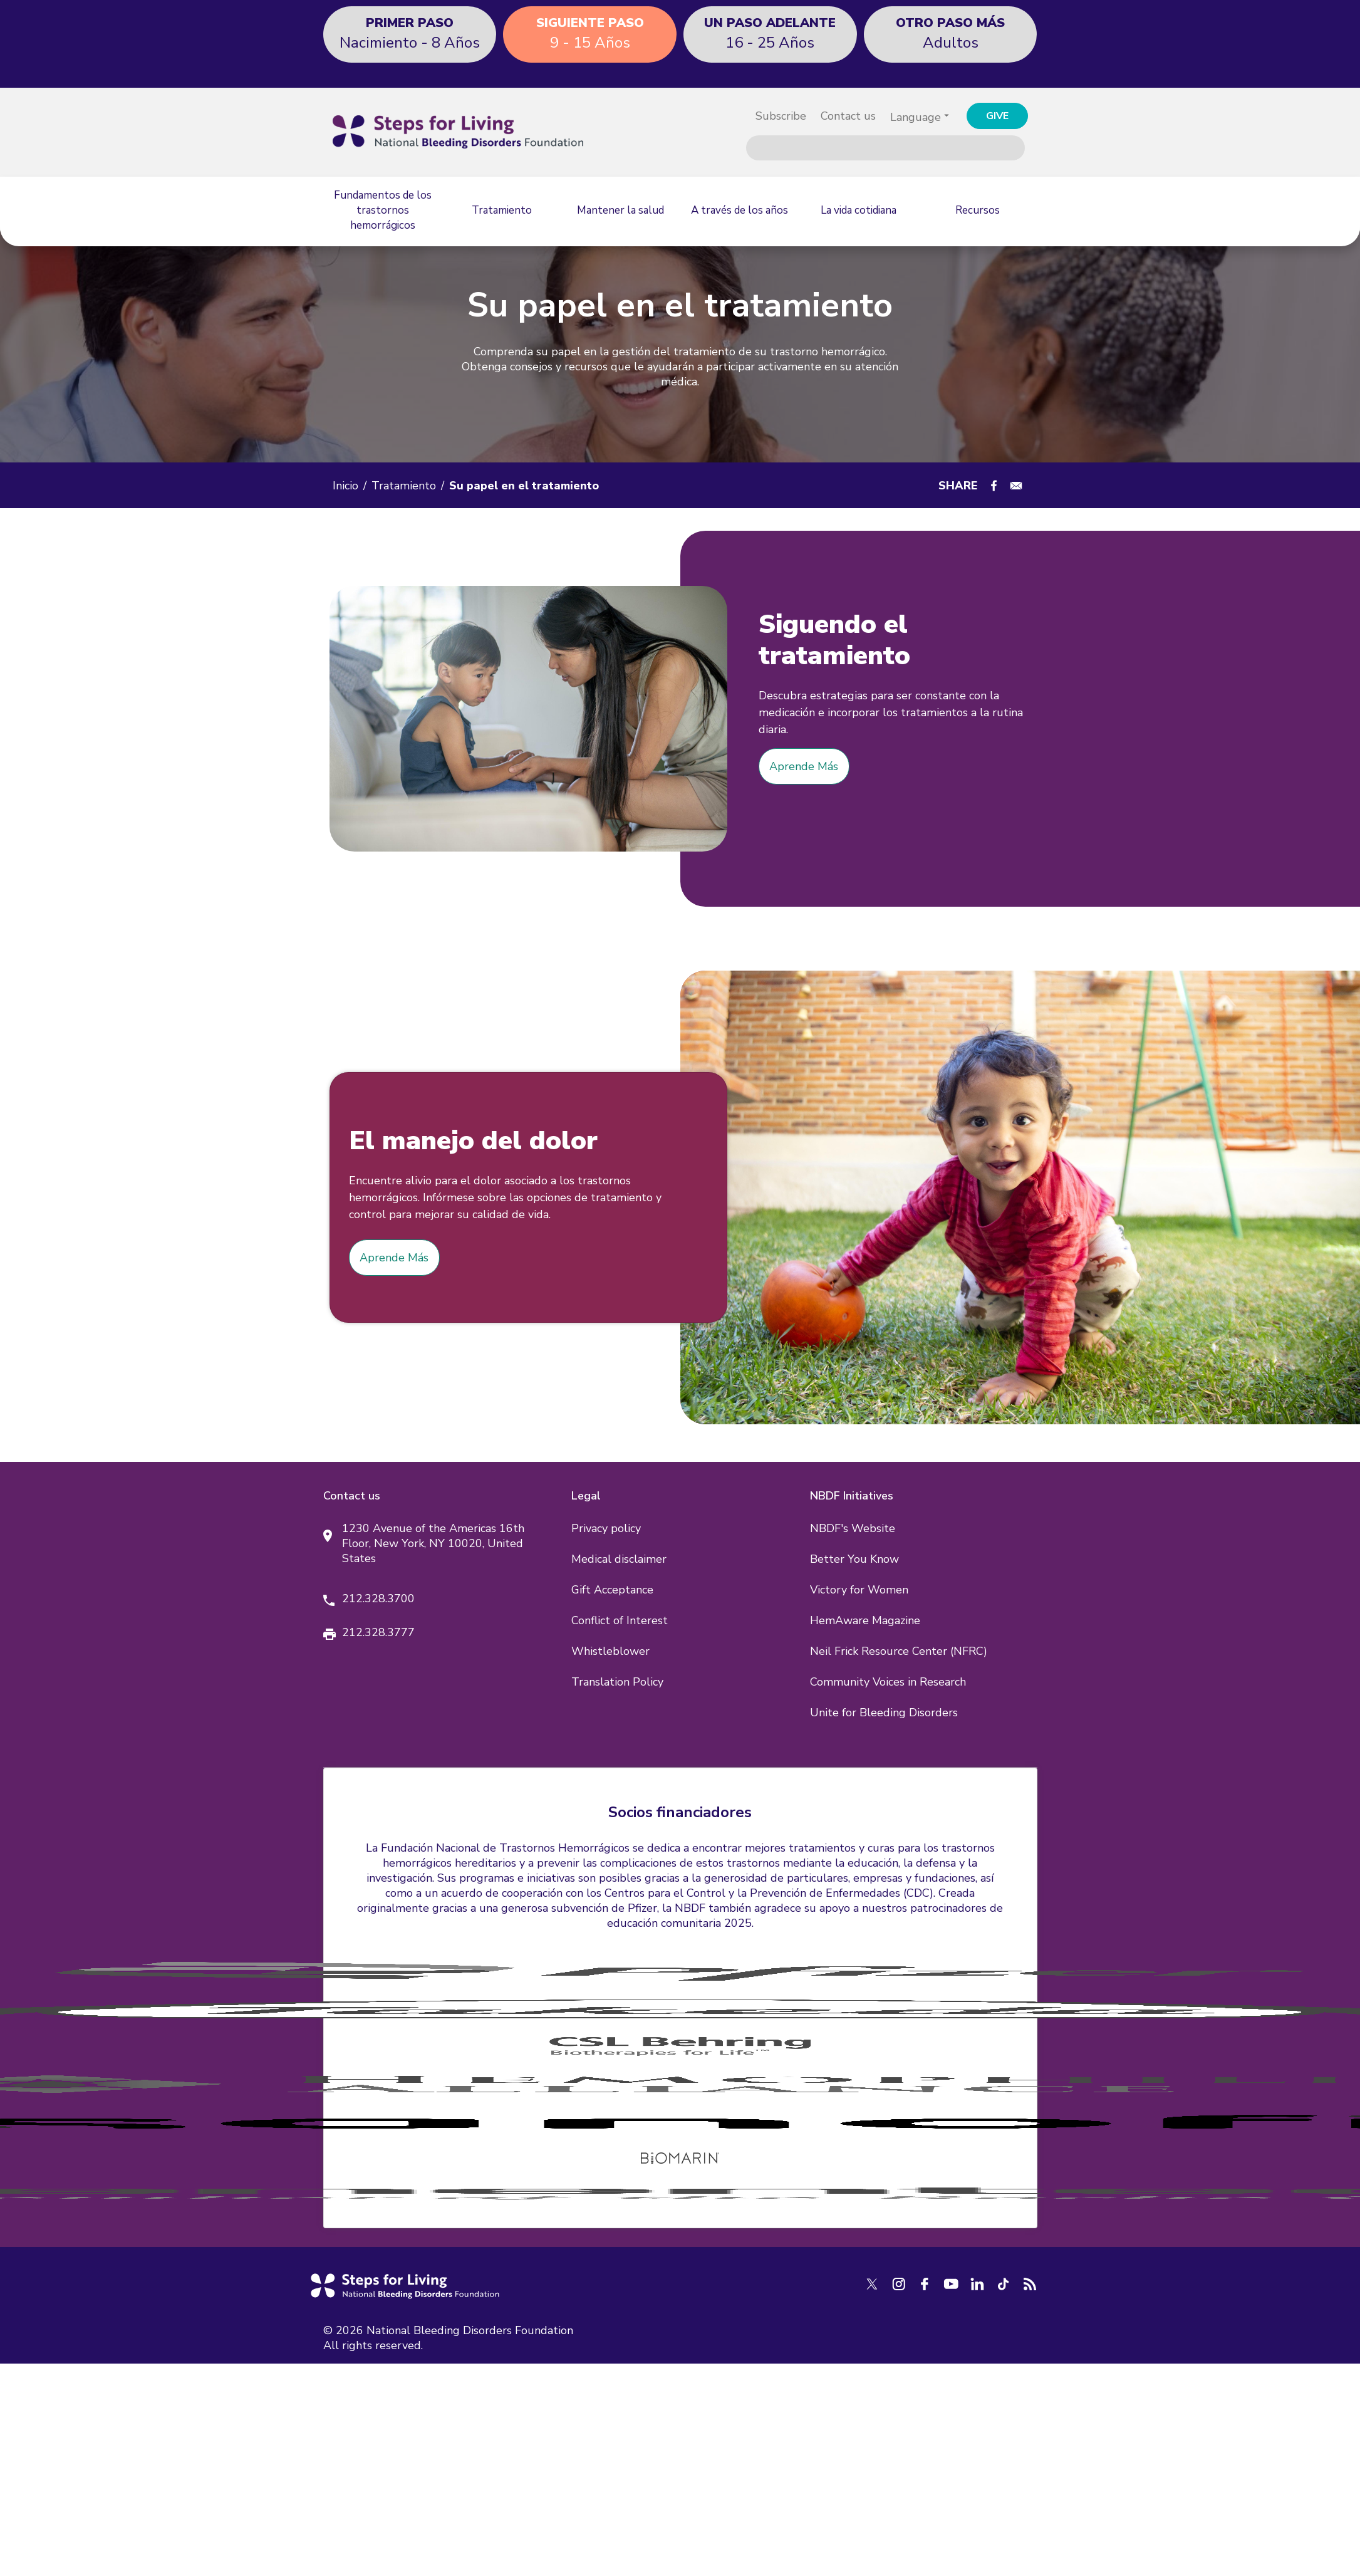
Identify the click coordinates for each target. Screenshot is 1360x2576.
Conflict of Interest (619, 1620)
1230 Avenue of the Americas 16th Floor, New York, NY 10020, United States (433, 1543)
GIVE (997, 116)
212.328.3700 (378, 1598)
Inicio (345, 485)
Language (915, 117)
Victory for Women (859, 1589)
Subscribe (780, 115)
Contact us (848, 115)
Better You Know (854, 1559)
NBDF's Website (852, 1528)
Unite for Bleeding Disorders (884, 1712)
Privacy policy (606, 1528)
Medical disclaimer (619, 1559)
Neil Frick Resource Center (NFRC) (898, 1651)
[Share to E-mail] (1016, 485)
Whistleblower (610, 1651)
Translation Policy (617, 1681)
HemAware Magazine (865, 1620)
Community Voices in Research (888, 1681)
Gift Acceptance (612, 1589)
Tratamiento (403, 485)
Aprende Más (803, 766)
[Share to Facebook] (994, 485)
